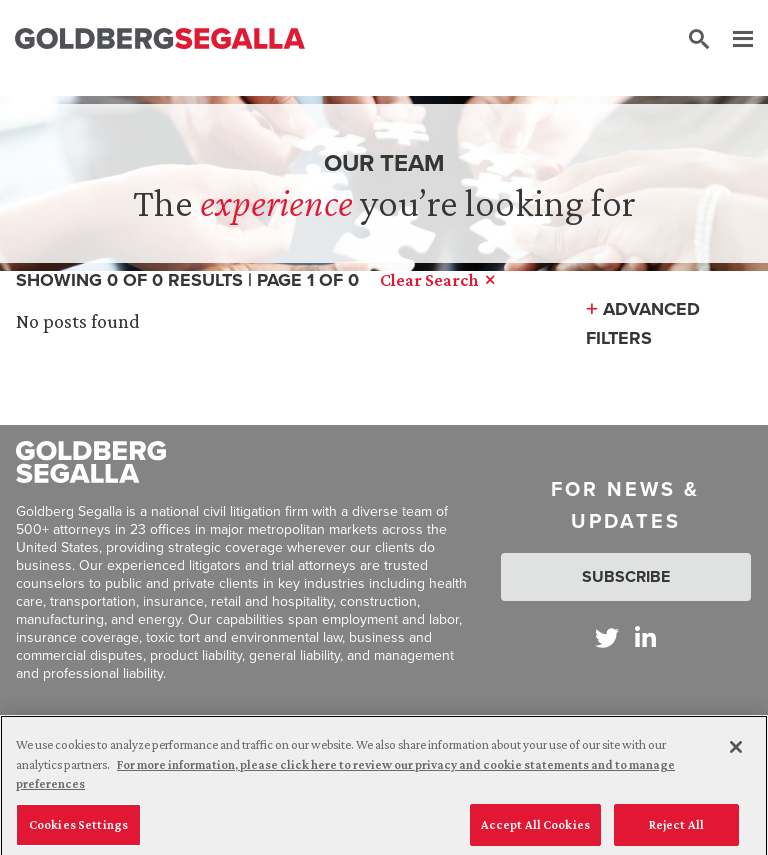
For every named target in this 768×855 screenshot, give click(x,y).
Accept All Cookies (535, 831)
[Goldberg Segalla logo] (160, 39)
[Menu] (733, 40)
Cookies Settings (78, 831)
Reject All (676, 831)
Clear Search (437, 280)
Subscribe (626, 576)
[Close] (736, 755)
